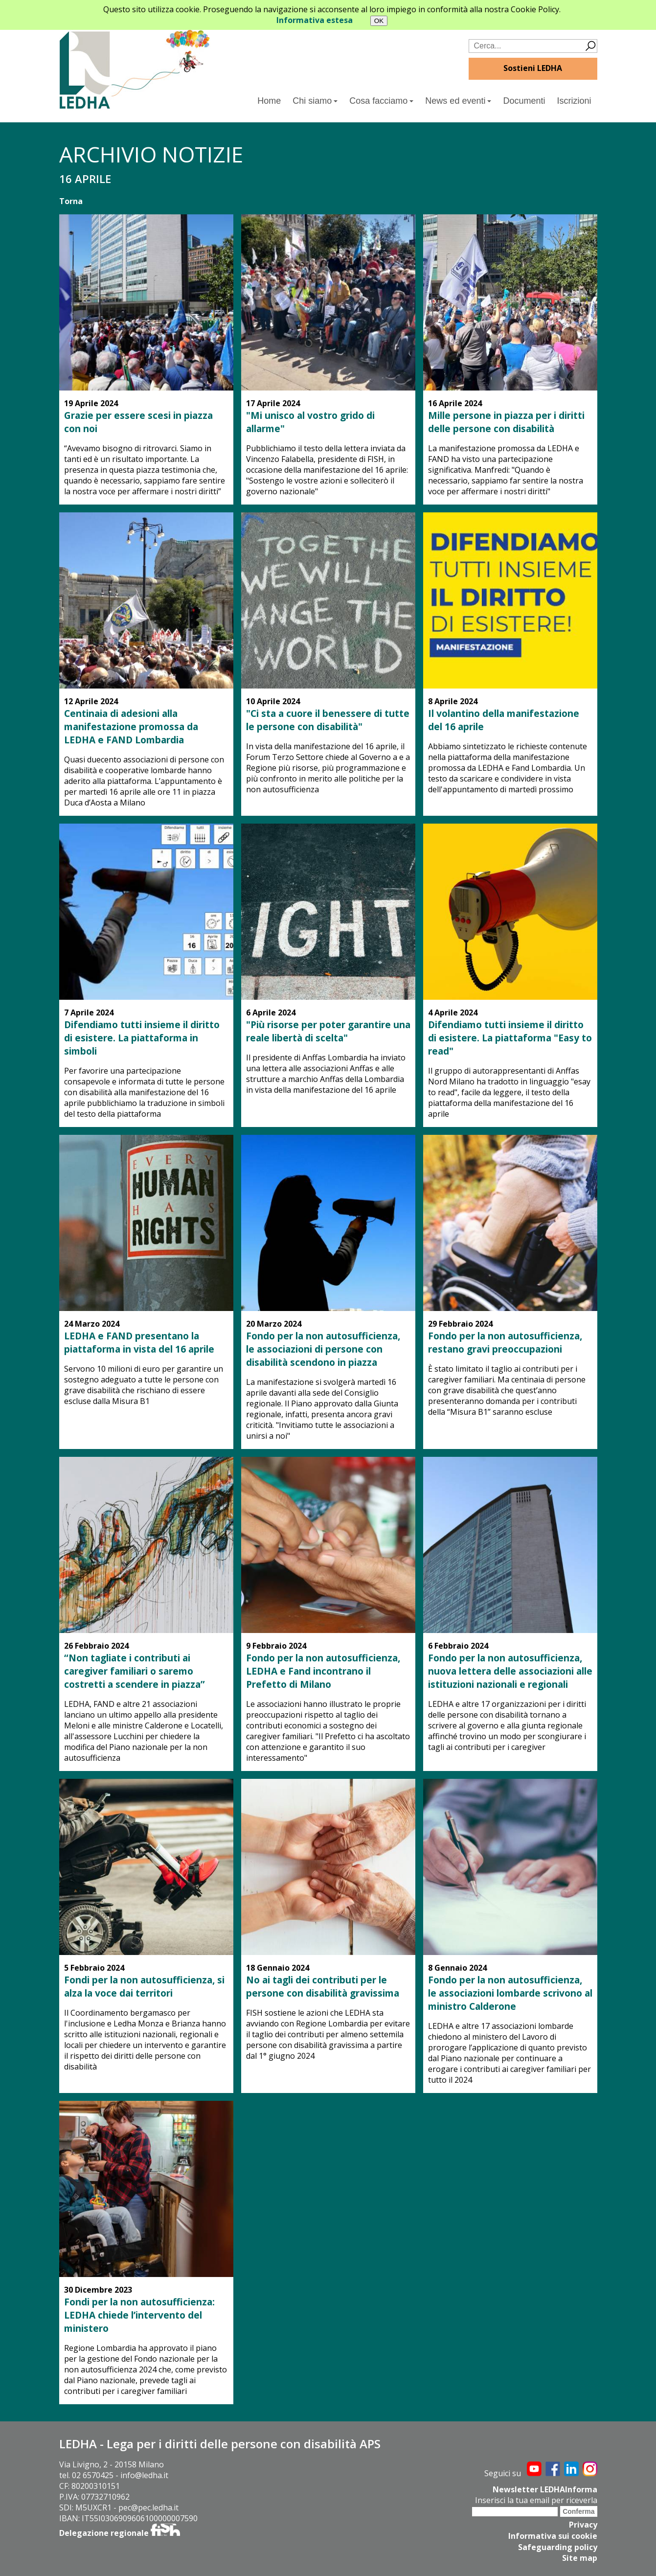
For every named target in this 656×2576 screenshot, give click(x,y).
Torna (71, 201)
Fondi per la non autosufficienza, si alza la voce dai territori (144, 1986)
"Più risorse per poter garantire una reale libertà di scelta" (328, 1031)
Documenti (524, 101)
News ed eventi (458, 101)
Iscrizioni (574, 101)
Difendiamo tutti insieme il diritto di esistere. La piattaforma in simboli (142, 1038)
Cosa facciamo (381, 101)
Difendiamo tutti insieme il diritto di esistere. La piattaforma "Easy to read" (510, 1038)
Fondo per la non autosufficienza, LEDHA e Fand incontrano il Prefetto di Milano (323, 1671)
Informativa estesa (314, 20)
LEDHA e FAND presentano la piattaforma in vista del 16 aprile (139, 1342)
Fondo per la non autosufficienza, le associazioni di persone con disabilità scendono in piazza (323, 1349)
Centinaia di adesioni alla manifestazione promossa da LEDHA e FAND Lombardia (131, 726)
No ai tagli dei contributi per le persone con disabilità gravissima (322, 1986)
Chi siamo (315, 101)
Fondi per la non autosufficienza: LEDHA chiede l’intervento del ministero (139, 2315)
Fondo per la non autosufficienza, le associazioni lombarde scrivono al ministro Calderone (510, 1993)
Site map (579, 2556)
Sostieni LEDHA (532, 68)
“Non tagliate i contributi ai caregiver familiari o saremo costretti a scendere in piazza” (134, 1671)
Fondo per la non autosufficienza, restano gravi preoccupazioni (505, 1342)
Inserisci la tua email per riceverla (536, 2499)
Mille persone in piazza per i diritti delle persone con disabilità (506, 422)
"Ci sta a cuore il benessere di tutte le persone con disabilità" (327, 720)
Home (269, 101)
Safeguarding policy (557, 2545)
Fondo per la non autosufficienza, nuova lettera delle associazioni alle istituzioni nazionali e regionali (510, 1671)
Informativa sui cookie (552, 2535)
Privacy (583, 2524)
